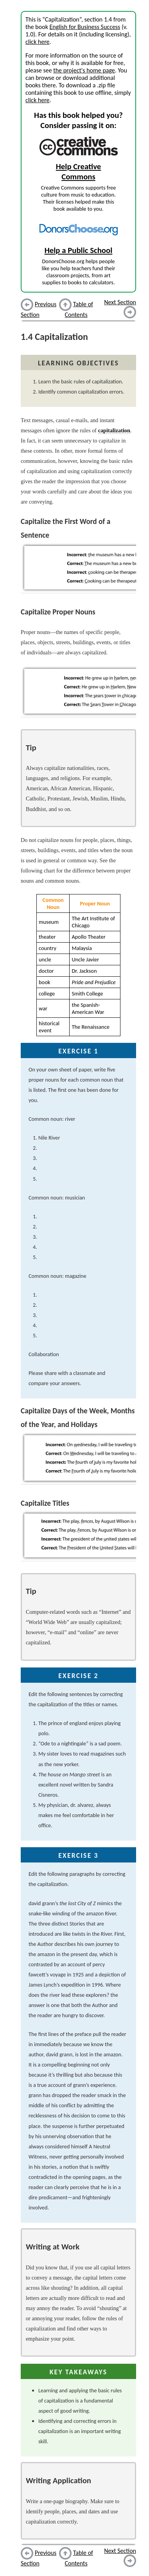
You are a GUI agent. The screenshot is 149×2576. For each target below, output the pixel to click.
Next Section (120, 302)
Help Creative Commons (78, 171)
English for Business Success (85, 27)
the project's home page (84, 70)
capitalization (114, 430)
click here (37, 41)
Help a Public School (79, 250)
